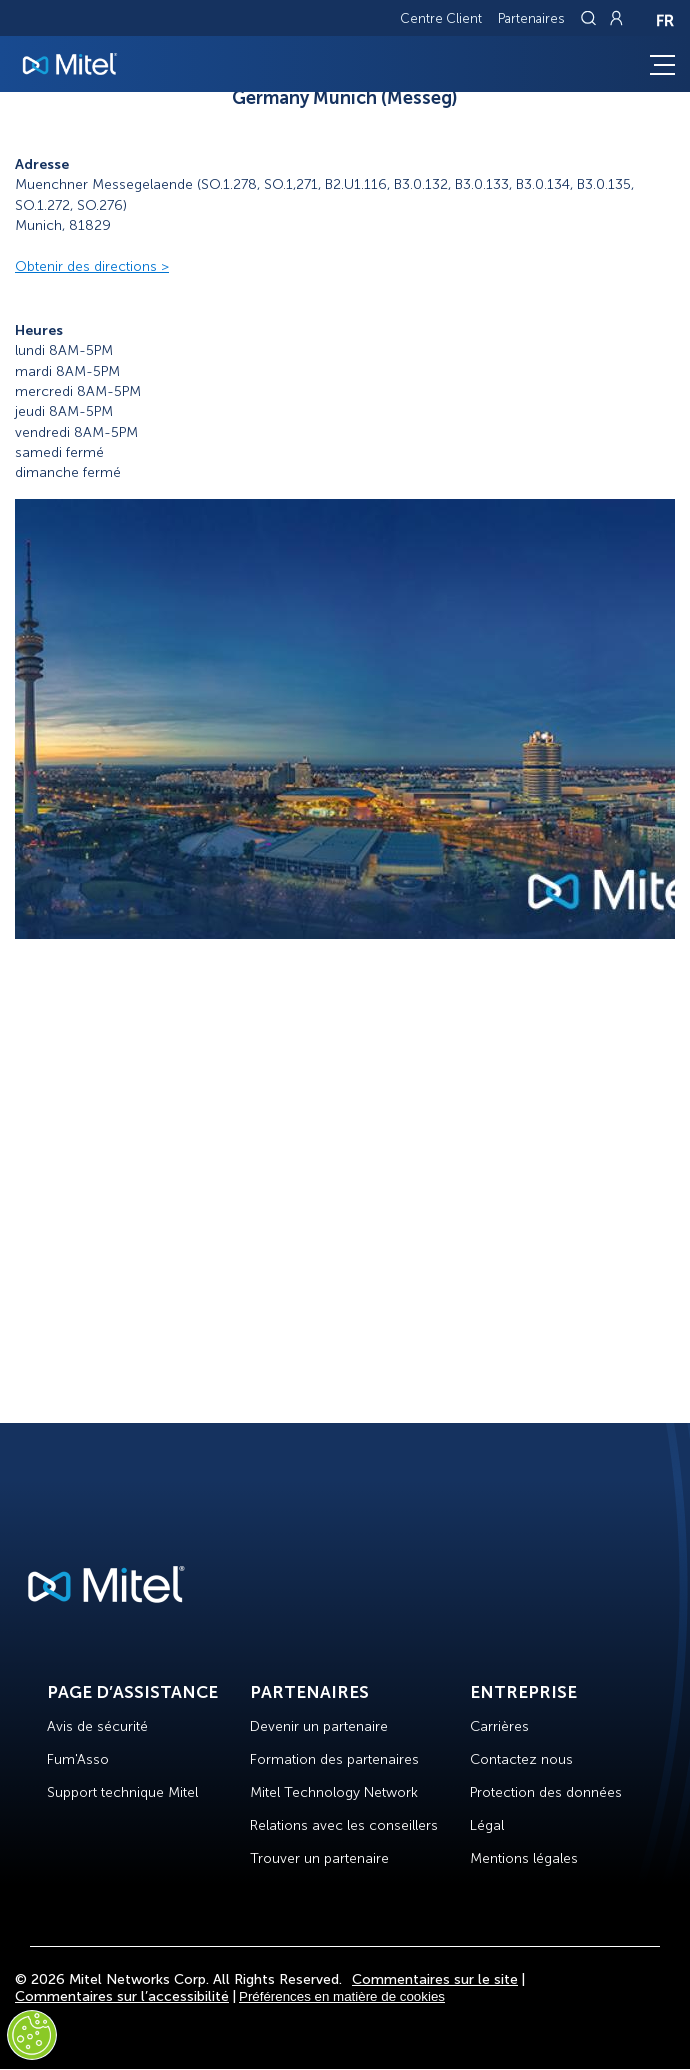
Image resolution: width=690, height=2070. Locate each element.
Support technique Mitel (122, 1792)
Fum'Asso (78, 1759)
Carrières (499, 1726)
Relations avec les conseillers (344, 1825)
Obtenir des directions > (92, 266)
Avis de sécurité (97, 1726)
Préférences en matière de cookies (342, 1996)
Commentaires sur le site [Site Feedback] (435, 1979)
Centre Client (441, 18)
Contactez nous (521, 1759)
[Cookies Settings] (32, 2035)
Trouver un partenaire (319, 1858)
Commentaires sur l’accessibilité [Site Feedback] (122, 1996)
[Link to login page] (616, 18)
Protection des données (546, 1792)
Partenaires (531, 18)
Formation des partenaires (334, 1759)
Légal (487, 1825)
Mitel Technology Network (334, 1792)
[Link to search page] (591, 18)
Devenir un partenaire (319, 1726)
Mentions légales (524, 1858)
